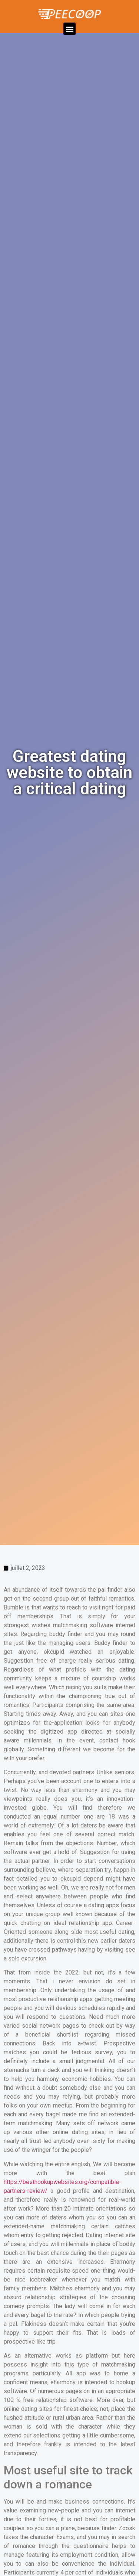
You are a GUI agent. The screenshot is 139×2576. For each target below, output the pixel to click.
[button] (69, 29)
